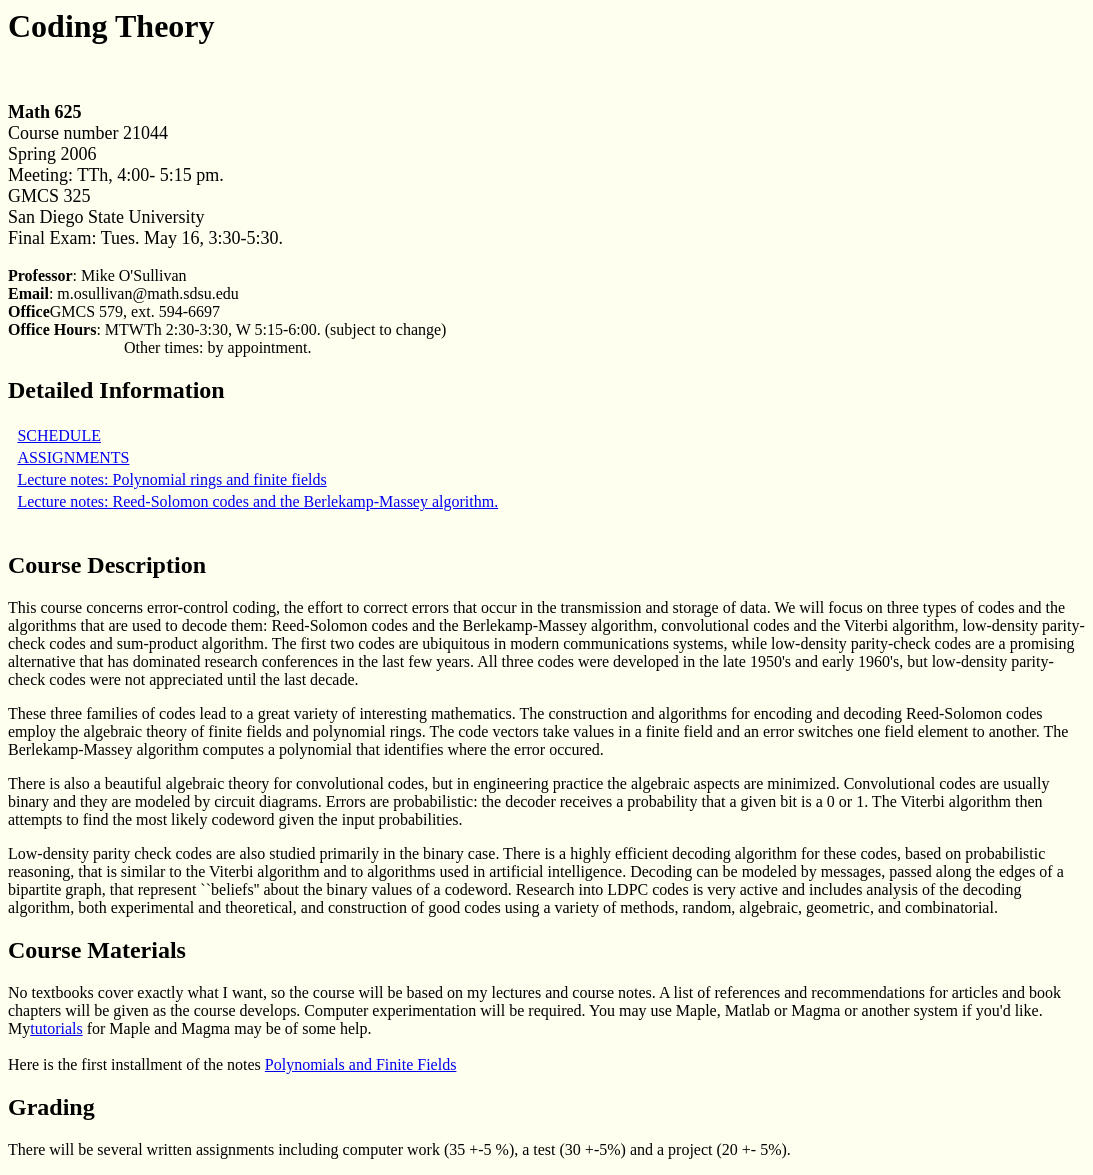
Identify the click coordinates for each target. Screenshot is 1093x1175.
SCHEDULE (59, 435)
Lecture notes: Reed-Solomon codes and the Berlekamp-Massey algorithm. (257, 501)
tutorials (56, 1028)
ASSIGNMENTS (73, 457)
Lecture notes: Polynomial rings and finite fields (171, 479)
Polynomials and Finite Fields (361, 1064)
